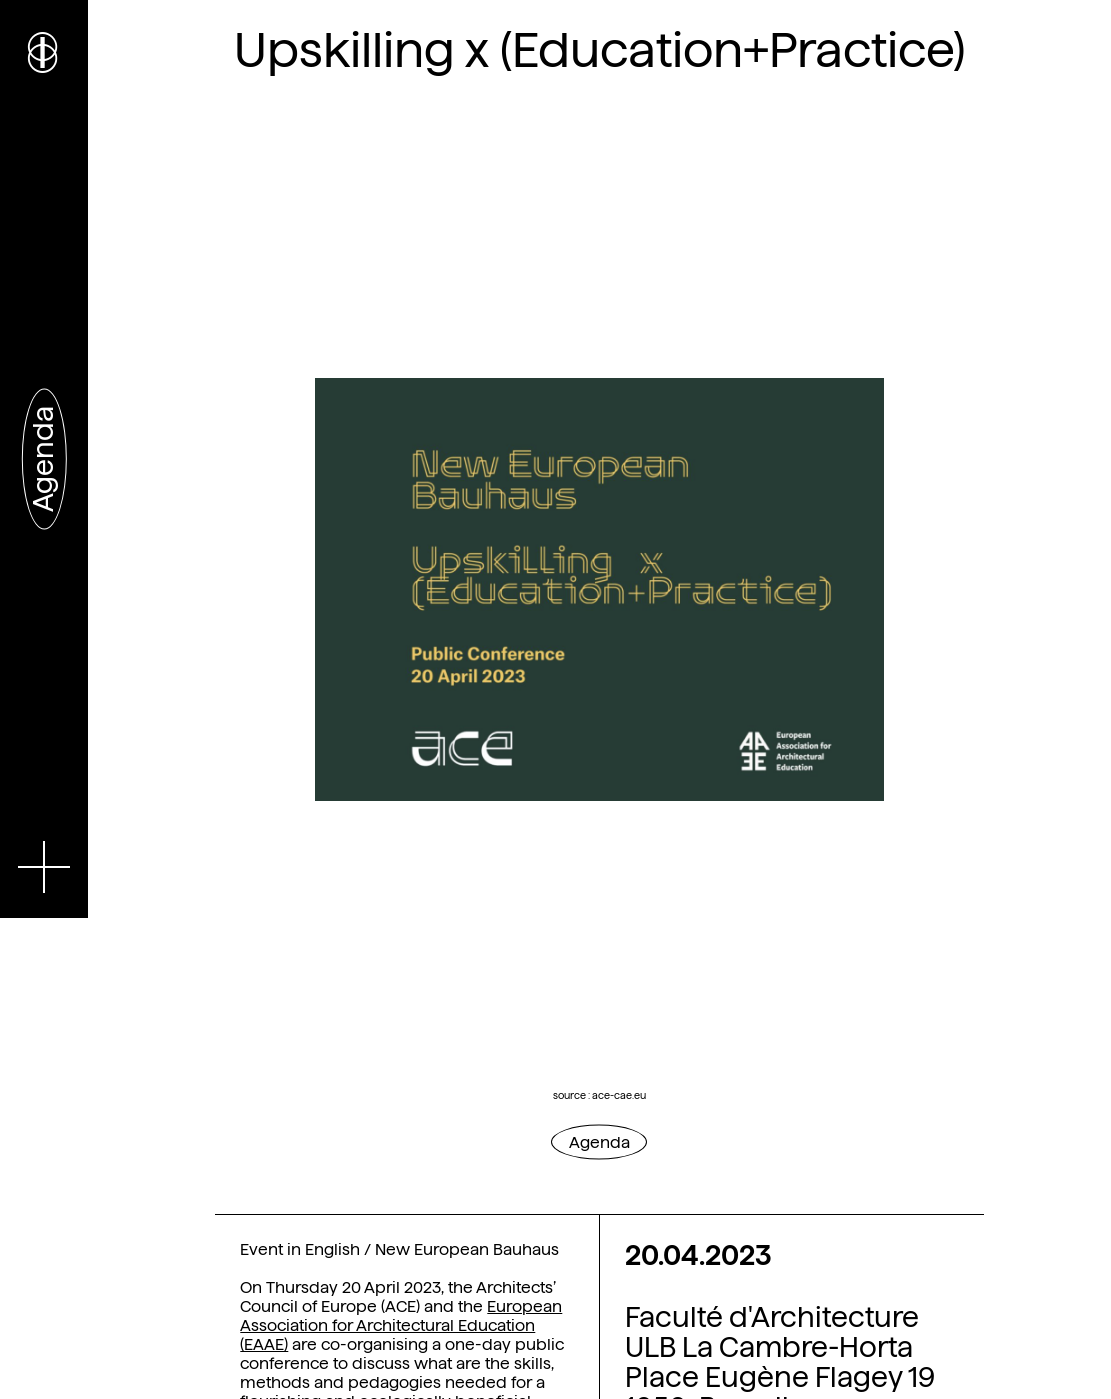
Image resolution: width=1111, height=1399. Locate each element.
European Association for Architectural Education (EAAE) (401, 1325)
